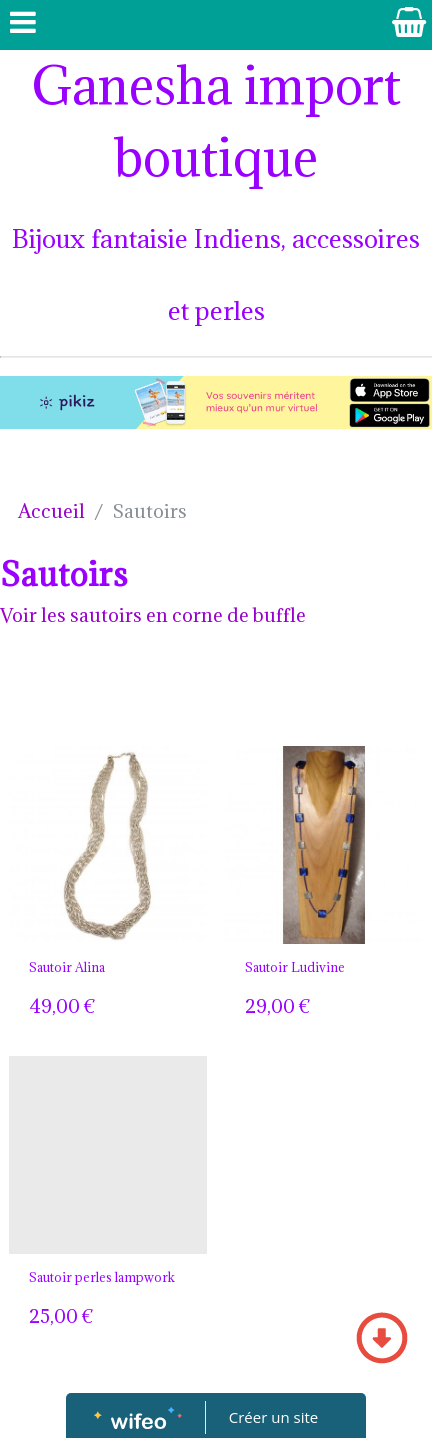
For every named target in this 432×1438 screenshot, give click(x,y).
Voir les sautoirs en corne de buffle (153, 615)
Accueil (51, 511)
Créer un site (273, 1417)
